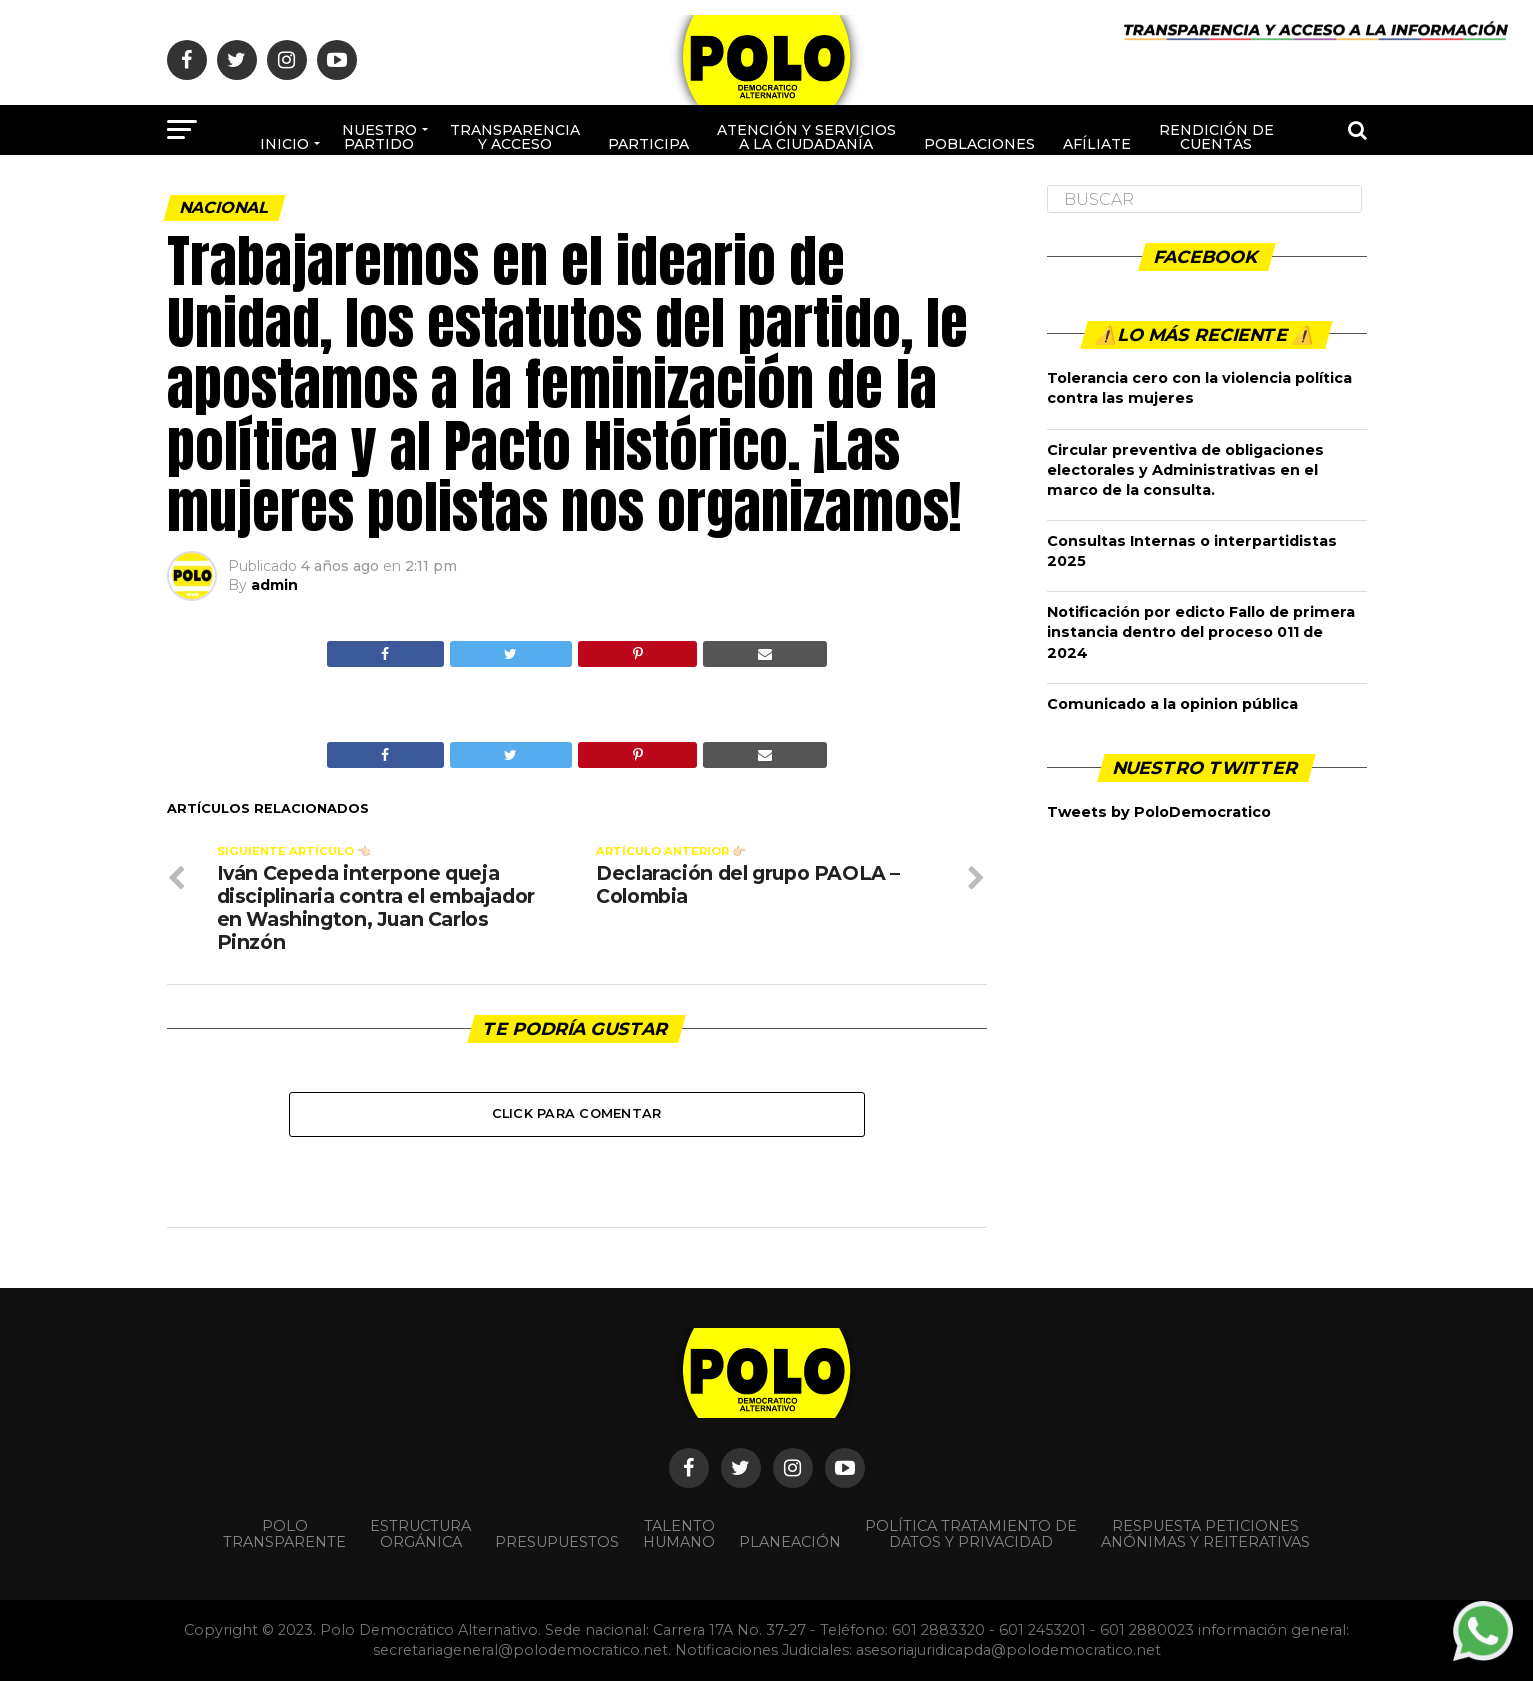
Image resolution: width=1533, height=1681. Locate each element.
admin (274, 585)
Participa (648, 144)
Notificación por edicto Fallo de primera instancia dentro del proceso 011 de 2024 (1201, 632)
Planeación (790, 1542)
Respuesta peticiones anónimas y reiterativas (1205, 1534)
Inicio (284, 144)
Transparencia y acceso (515, 137)
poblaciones (979, 144)
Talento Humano (679, 1534)
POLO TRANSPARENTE (284, 1534)
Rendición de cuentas (1216, 137)
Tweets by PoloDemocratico (1159, 812)
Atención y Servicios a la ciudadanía (806, 137)
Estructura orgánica (420, 1534)
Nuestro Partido (379, 137)
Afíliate (1097, 144)
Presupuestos (557, 1542)
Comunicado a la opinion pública (1172, 704)
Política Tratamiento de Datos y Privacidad (971, 1534)
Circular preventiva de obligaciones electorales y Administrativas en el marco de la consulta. (1185, 470)
